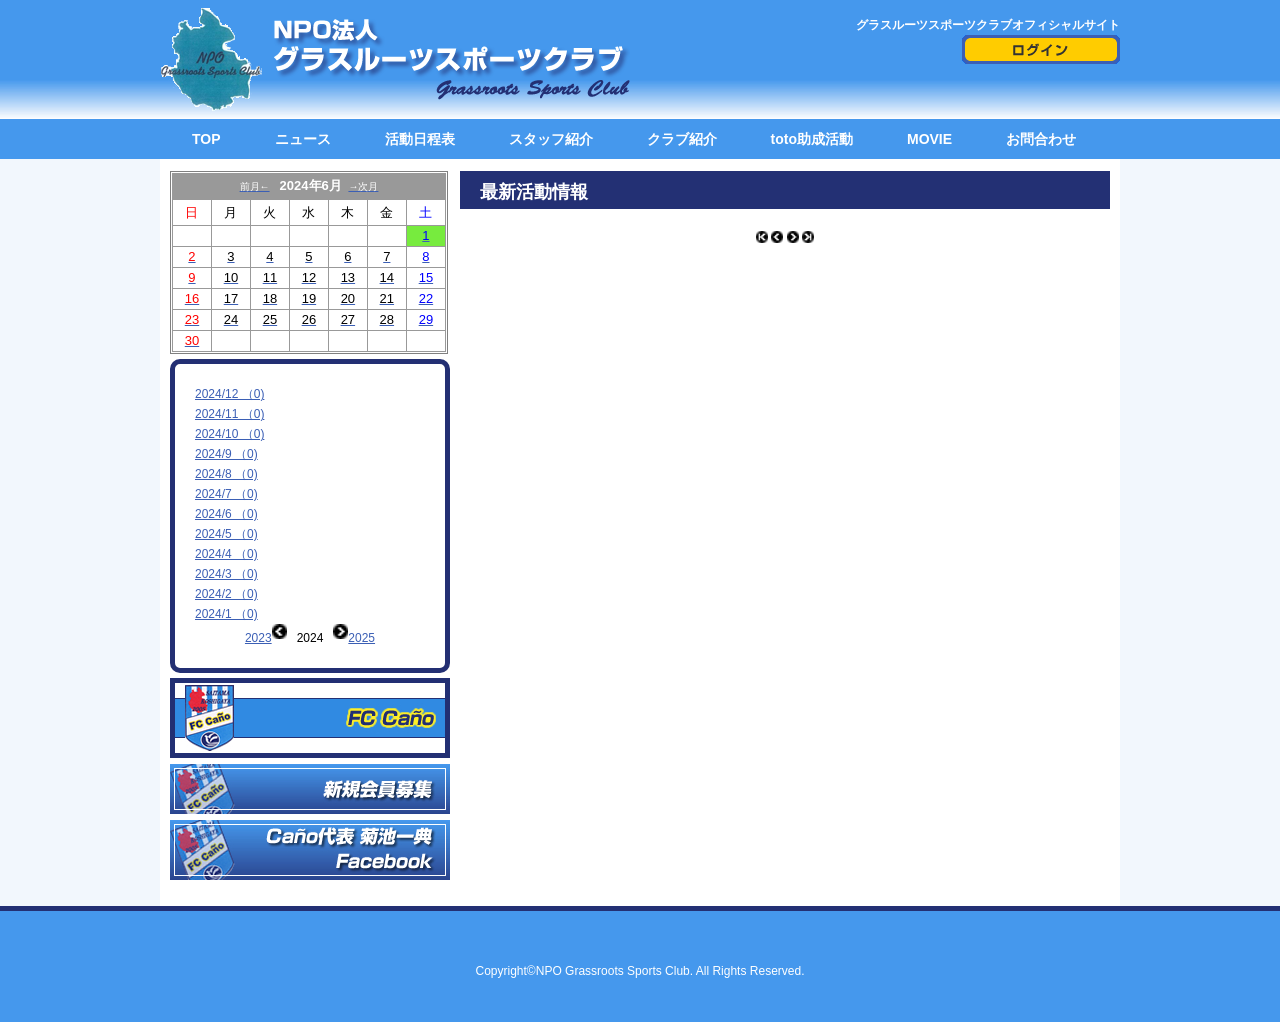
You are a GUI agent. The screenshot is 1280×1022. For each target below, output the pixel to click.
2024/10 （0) (229, 434)
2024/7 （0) (226, 494)
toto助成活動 (812, 139)
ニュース (303, 139)
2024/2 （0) (226, 594)
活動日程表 (420, 139)
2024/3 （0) (226, 574)
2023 (258, 638)
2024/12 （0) (229, 394)
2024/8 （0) (226, 474)
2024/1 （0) (226, 614)
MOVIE (929, 139)
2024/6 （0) (226, 514)
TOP (206, 139)
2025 (361, 638)
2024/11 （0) (229, 414)
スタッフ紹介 (551, 139)
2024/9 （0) (226, 454)
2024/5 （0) (226, 534)
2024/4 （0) (226, 554)
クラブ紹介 (682, 139)
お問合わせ (1041, 139)
